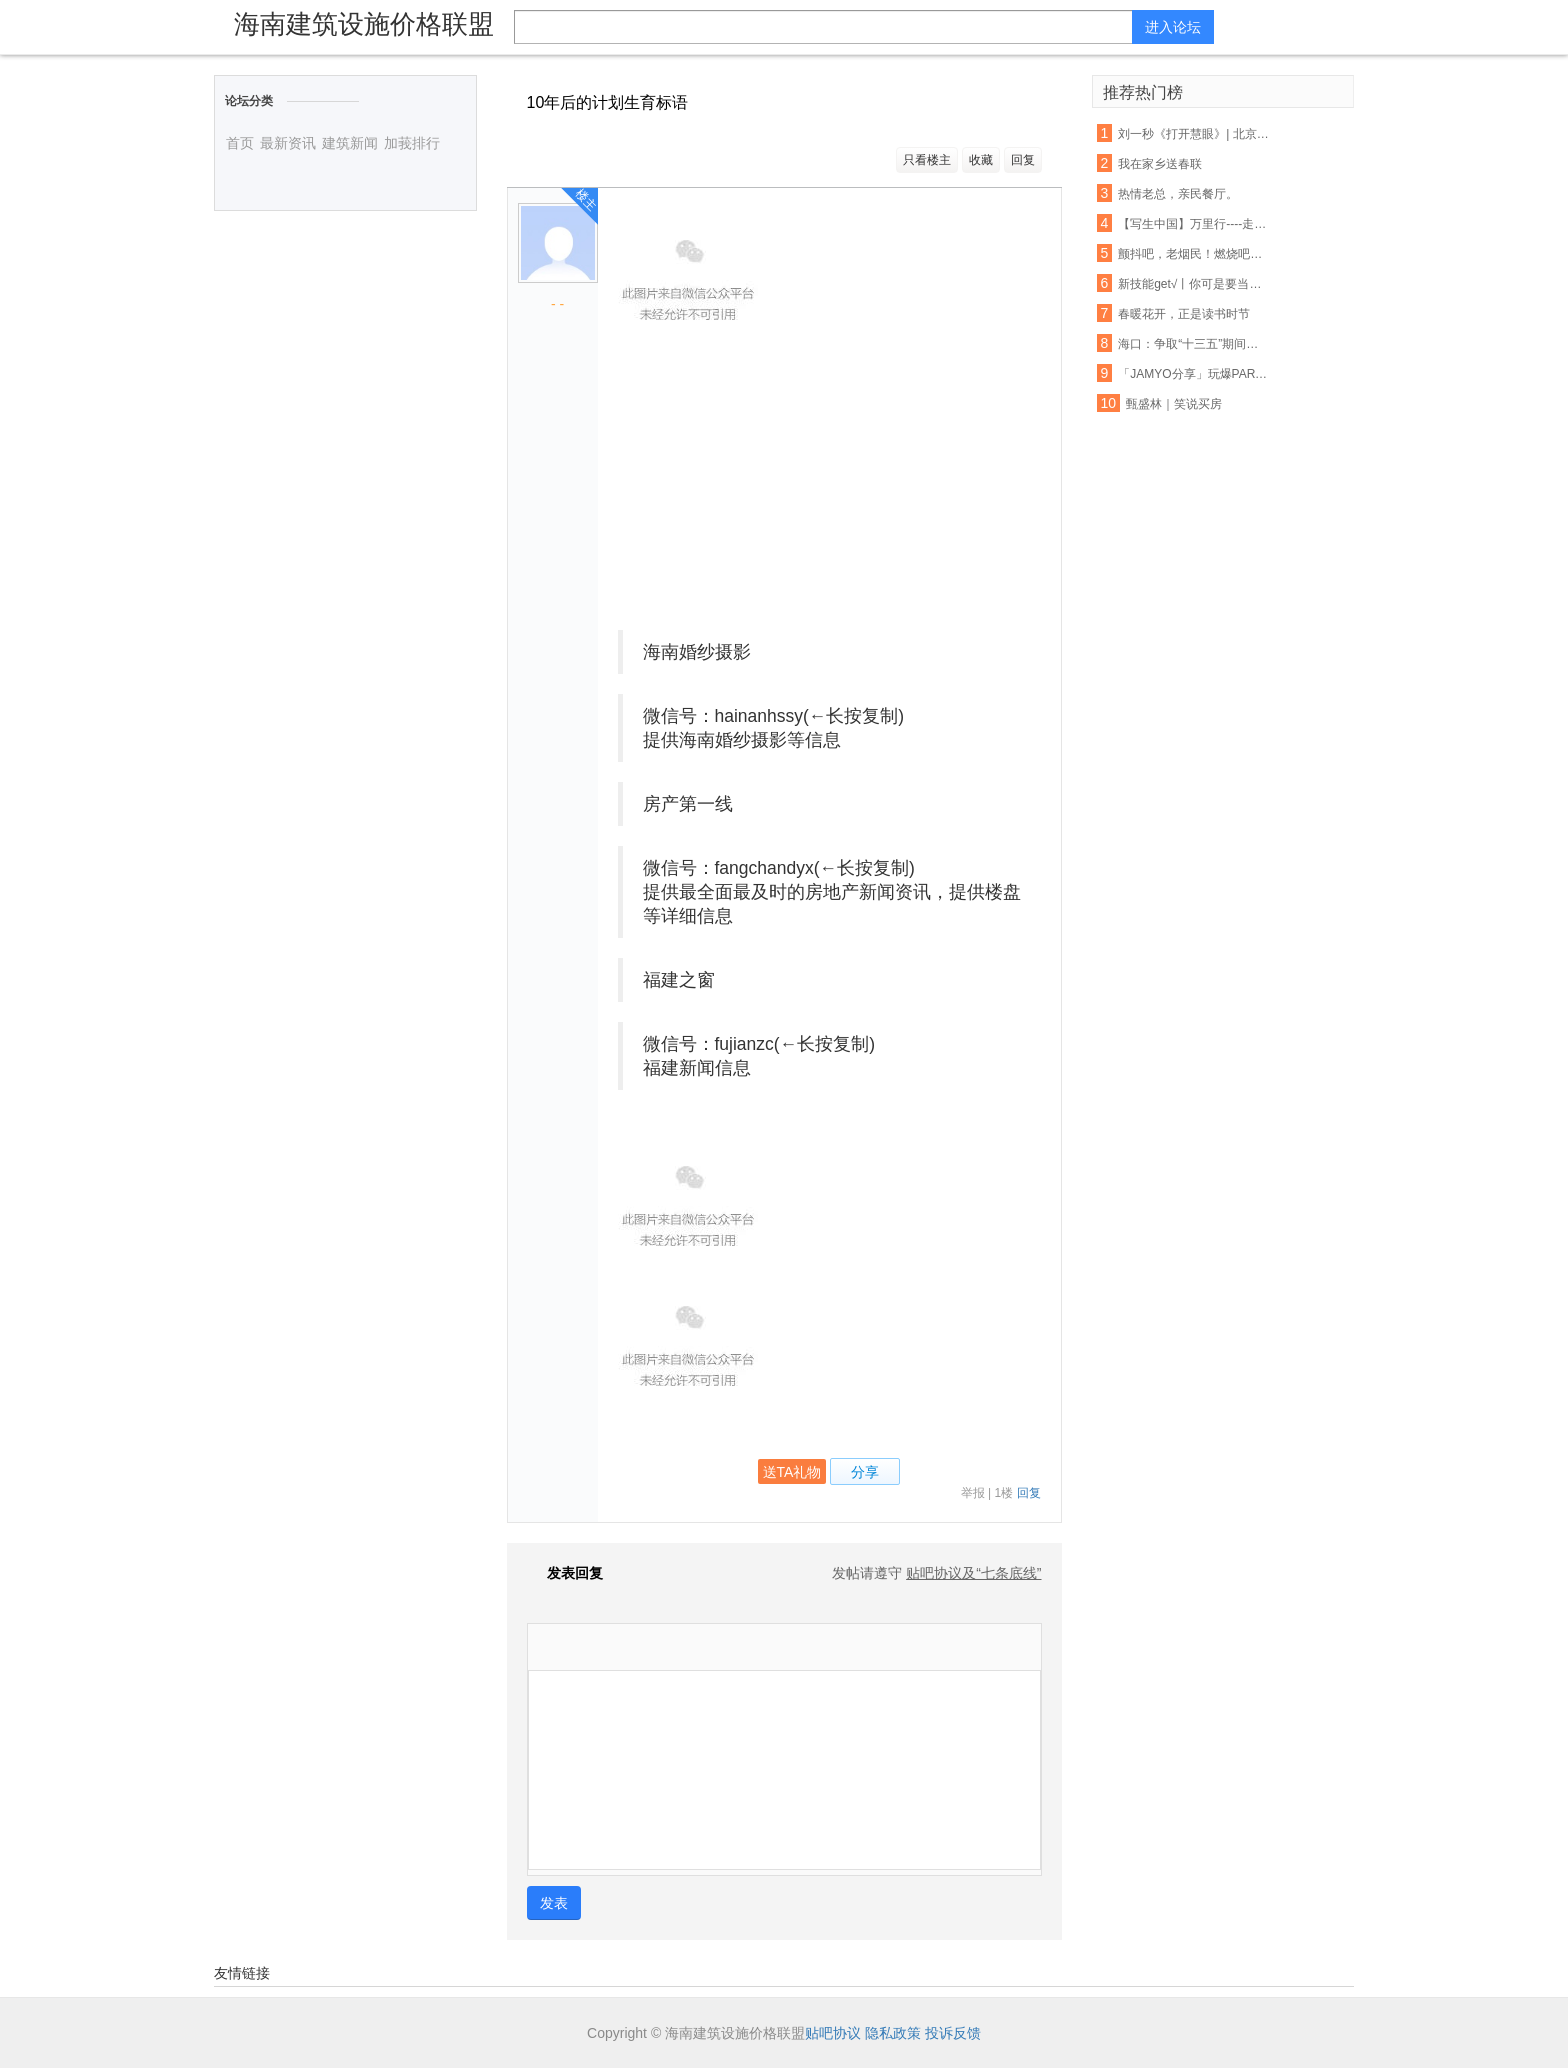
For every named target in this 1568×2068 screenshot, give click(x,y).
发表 (554, 1903)
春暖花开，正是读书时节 (1184, 314)
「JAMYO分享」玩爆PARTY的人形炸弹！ (1194, 374)
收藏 (981, 160)
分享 (865, 1472)
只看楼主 (927, 160)
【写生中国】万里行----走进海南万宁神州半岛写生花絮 (1194, 224)
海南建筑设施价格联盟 (364, 24)
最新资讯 (288, 143)
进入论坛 (1173, 27)
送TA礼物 (792, 1472)
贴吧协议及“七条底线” (973, 1573)
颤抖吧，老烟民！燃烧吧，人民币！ (1194, 254)
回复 (1023, 160)
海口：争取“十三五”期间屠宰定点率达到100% (1194, 344)
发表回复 (565, 1573)
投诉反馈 (953, 2033)
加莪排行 (412, 143)
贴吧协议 (833, 2033)
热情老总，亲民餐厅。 (1178, 194)
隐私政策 (893, 2033)
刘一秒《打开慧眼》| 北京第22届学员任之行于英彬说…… (1194, 134)
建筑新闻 (350, 143)
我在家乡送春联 (1160, 164)
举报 (973, 1493)
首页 (240, 143)
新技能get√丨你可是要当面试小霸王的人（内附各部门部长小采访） (1194, 284)
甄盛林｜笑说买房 (1174, 404)
